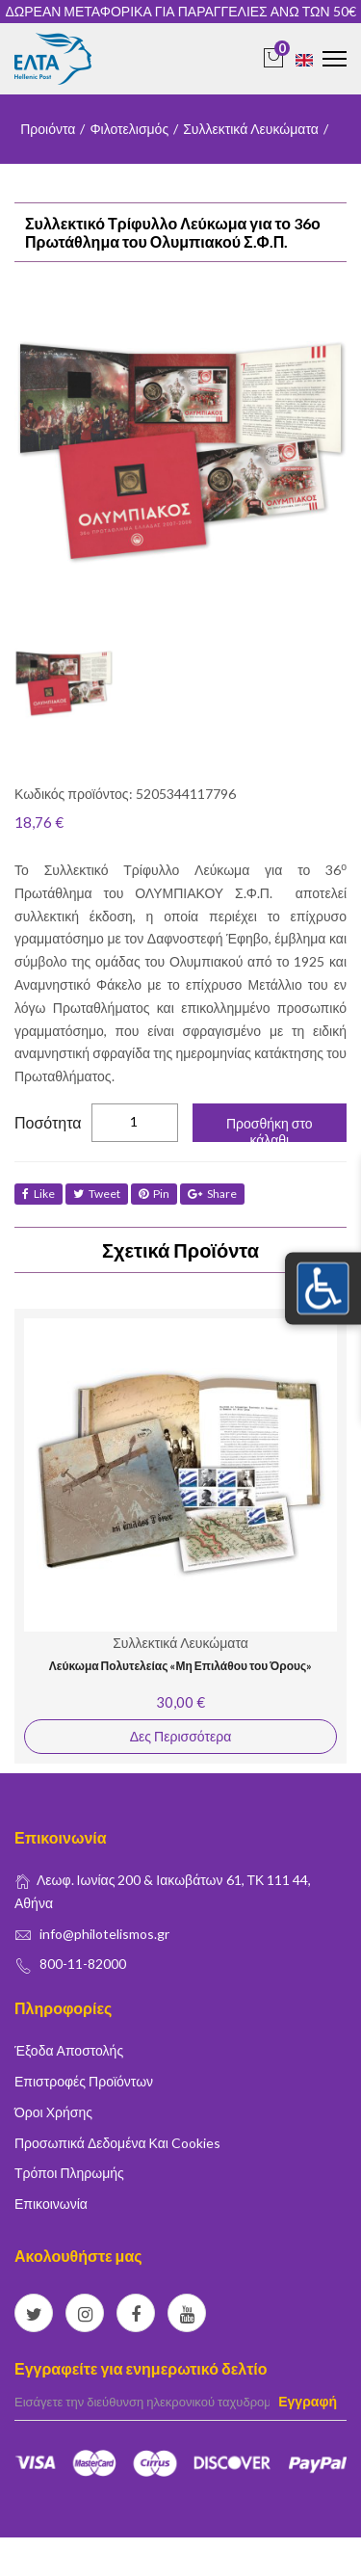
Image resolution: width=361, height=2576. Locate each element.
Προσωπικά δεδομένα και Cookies (117, 2143)
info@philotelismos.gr (104, 1933)
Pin (154, 1193)
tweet (96, 1193)
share (212, 1193)
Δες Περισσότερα (180, 1736)
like (38, 1193)
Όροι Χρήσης (53, 2112)
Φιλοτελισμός (129, 128)
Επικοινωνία (51, 2203)
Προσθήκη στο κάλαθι (269, 1128)
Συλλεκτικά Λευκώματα (251, 128)
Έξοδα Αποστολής (68, 2050)
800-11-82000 (82, 1963)
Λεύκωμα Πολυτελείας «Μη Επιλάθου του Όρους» (180, 1666)
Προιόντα (47, 128)
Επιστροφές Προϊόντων (83, 2081)
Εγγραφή (307, 2401)
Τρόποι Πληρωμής (69, 2172)
